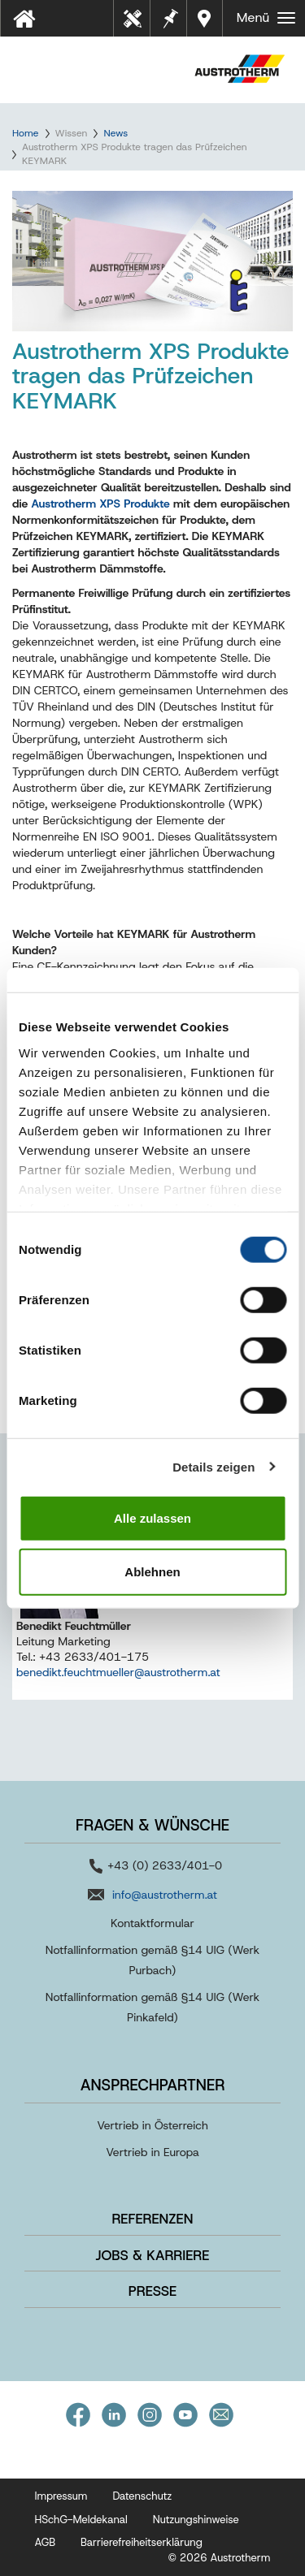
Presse (152, 2291)
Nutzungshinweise (196, 2519)
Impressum (61, 2496)
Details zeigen (213, 1466)
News (115, 133)
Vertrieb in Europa (152, 2152)
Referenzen (152, 2219)
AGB (45, 2542)
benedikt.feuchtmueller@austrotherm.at (118, 1672)
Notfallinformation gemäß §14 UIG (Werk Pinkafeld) (153, 2007)
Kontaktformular (152, 1923)
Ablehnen (152, 1571)
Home (25, 133)
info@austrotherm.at (164, 1894)
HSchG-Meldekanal (81, 2519)
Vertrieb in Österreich (152, 2125)
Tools (138, 24)
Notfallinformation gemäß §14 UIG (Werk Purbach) (153, 1960)
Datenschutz (142, 2496)
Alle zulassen (152, 1518)
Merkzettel (169, 16)
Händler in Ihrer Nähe (206, 18)
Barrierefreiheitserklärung (142, 2542)
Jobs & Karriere (153, 2255)
